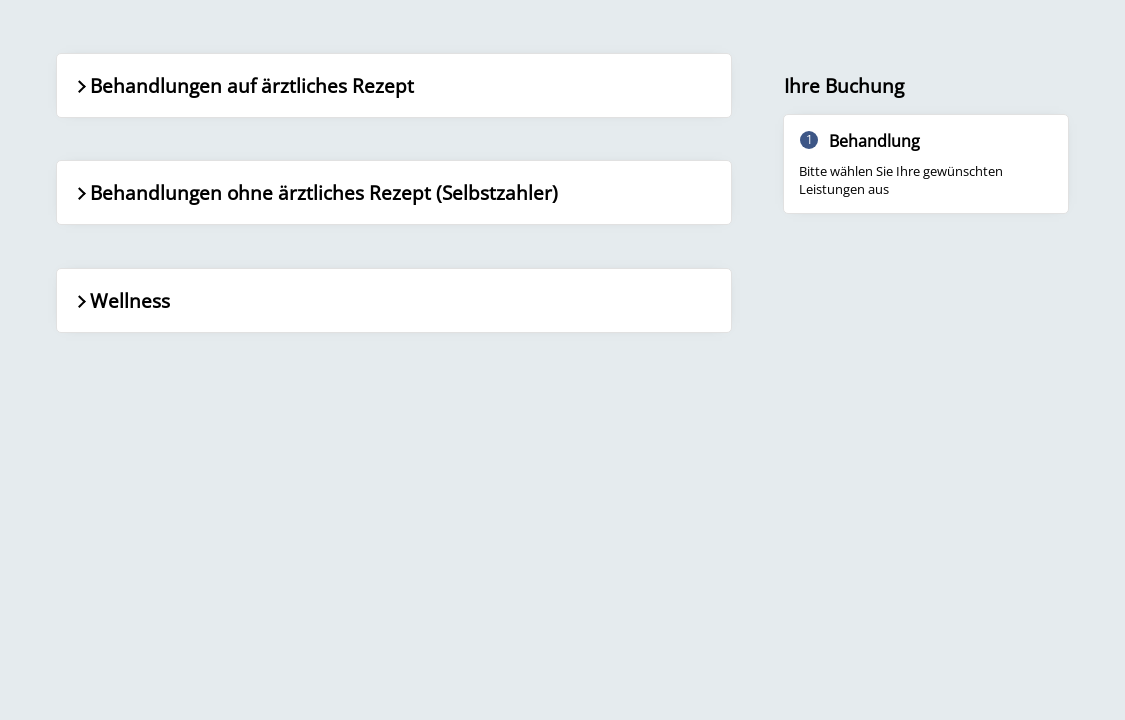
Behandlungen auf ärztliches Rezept (243, 85)
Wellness (121, 300)
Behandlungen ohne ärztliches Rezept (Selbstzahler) (315, 192)
